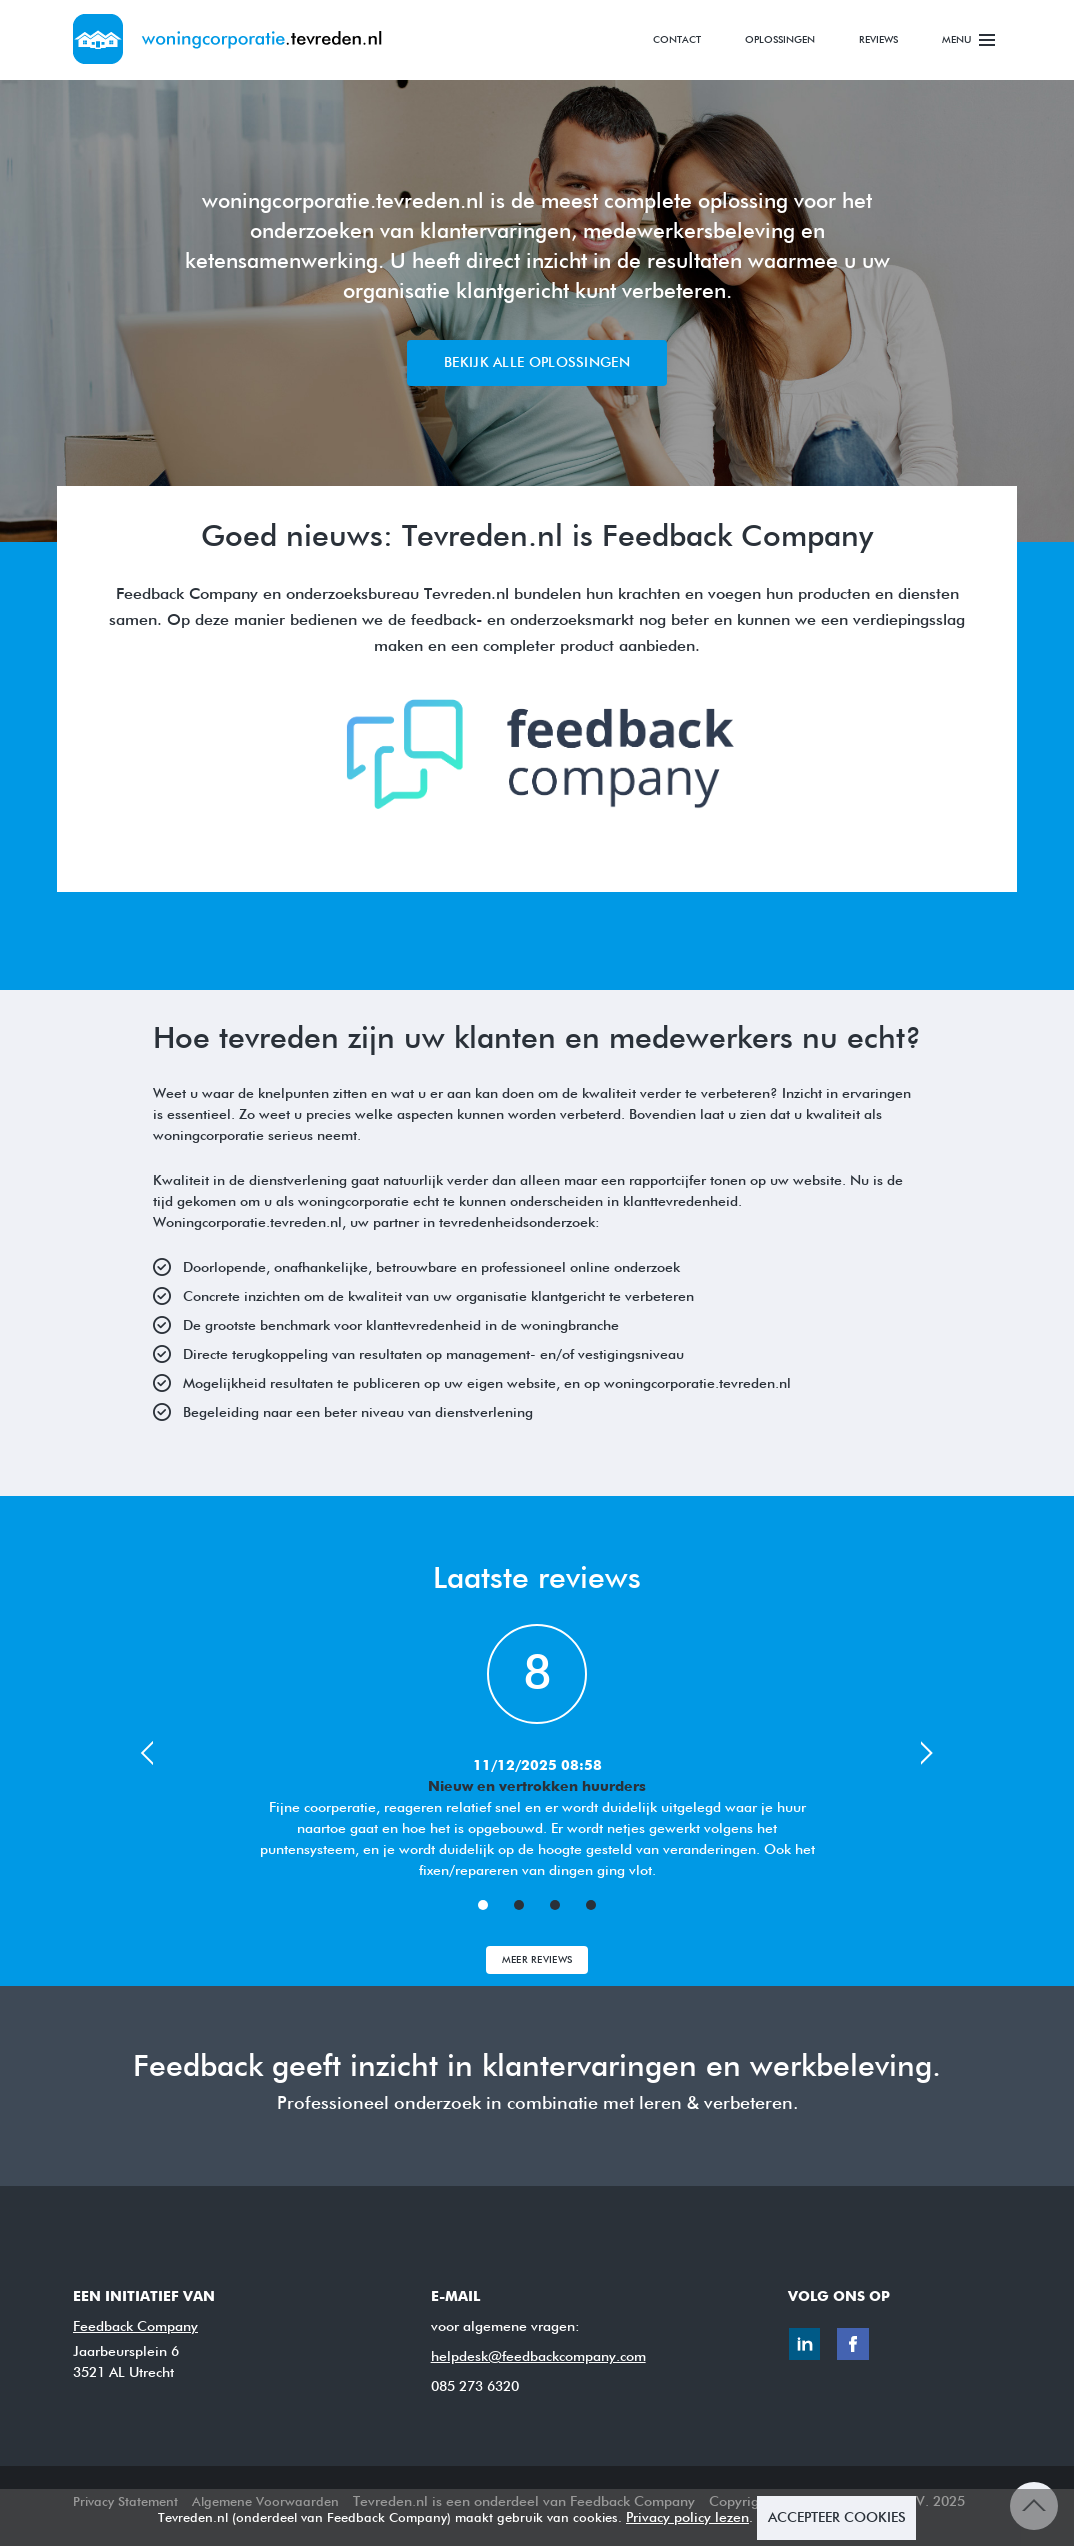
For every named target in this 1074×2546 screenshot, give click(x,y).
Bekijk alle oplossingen (537, 363)
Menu (968, 36)
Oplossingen (780, 40)
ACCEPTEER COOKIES (837, 2518)
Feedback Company (135, 2327)
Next (929, 1753)
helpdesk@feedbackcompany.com (538, 2357)
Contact (677, 40)
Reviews (878, 40)
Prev (145, 1753)
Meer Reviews (537, 1960)
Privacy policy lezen (687, 2518)
